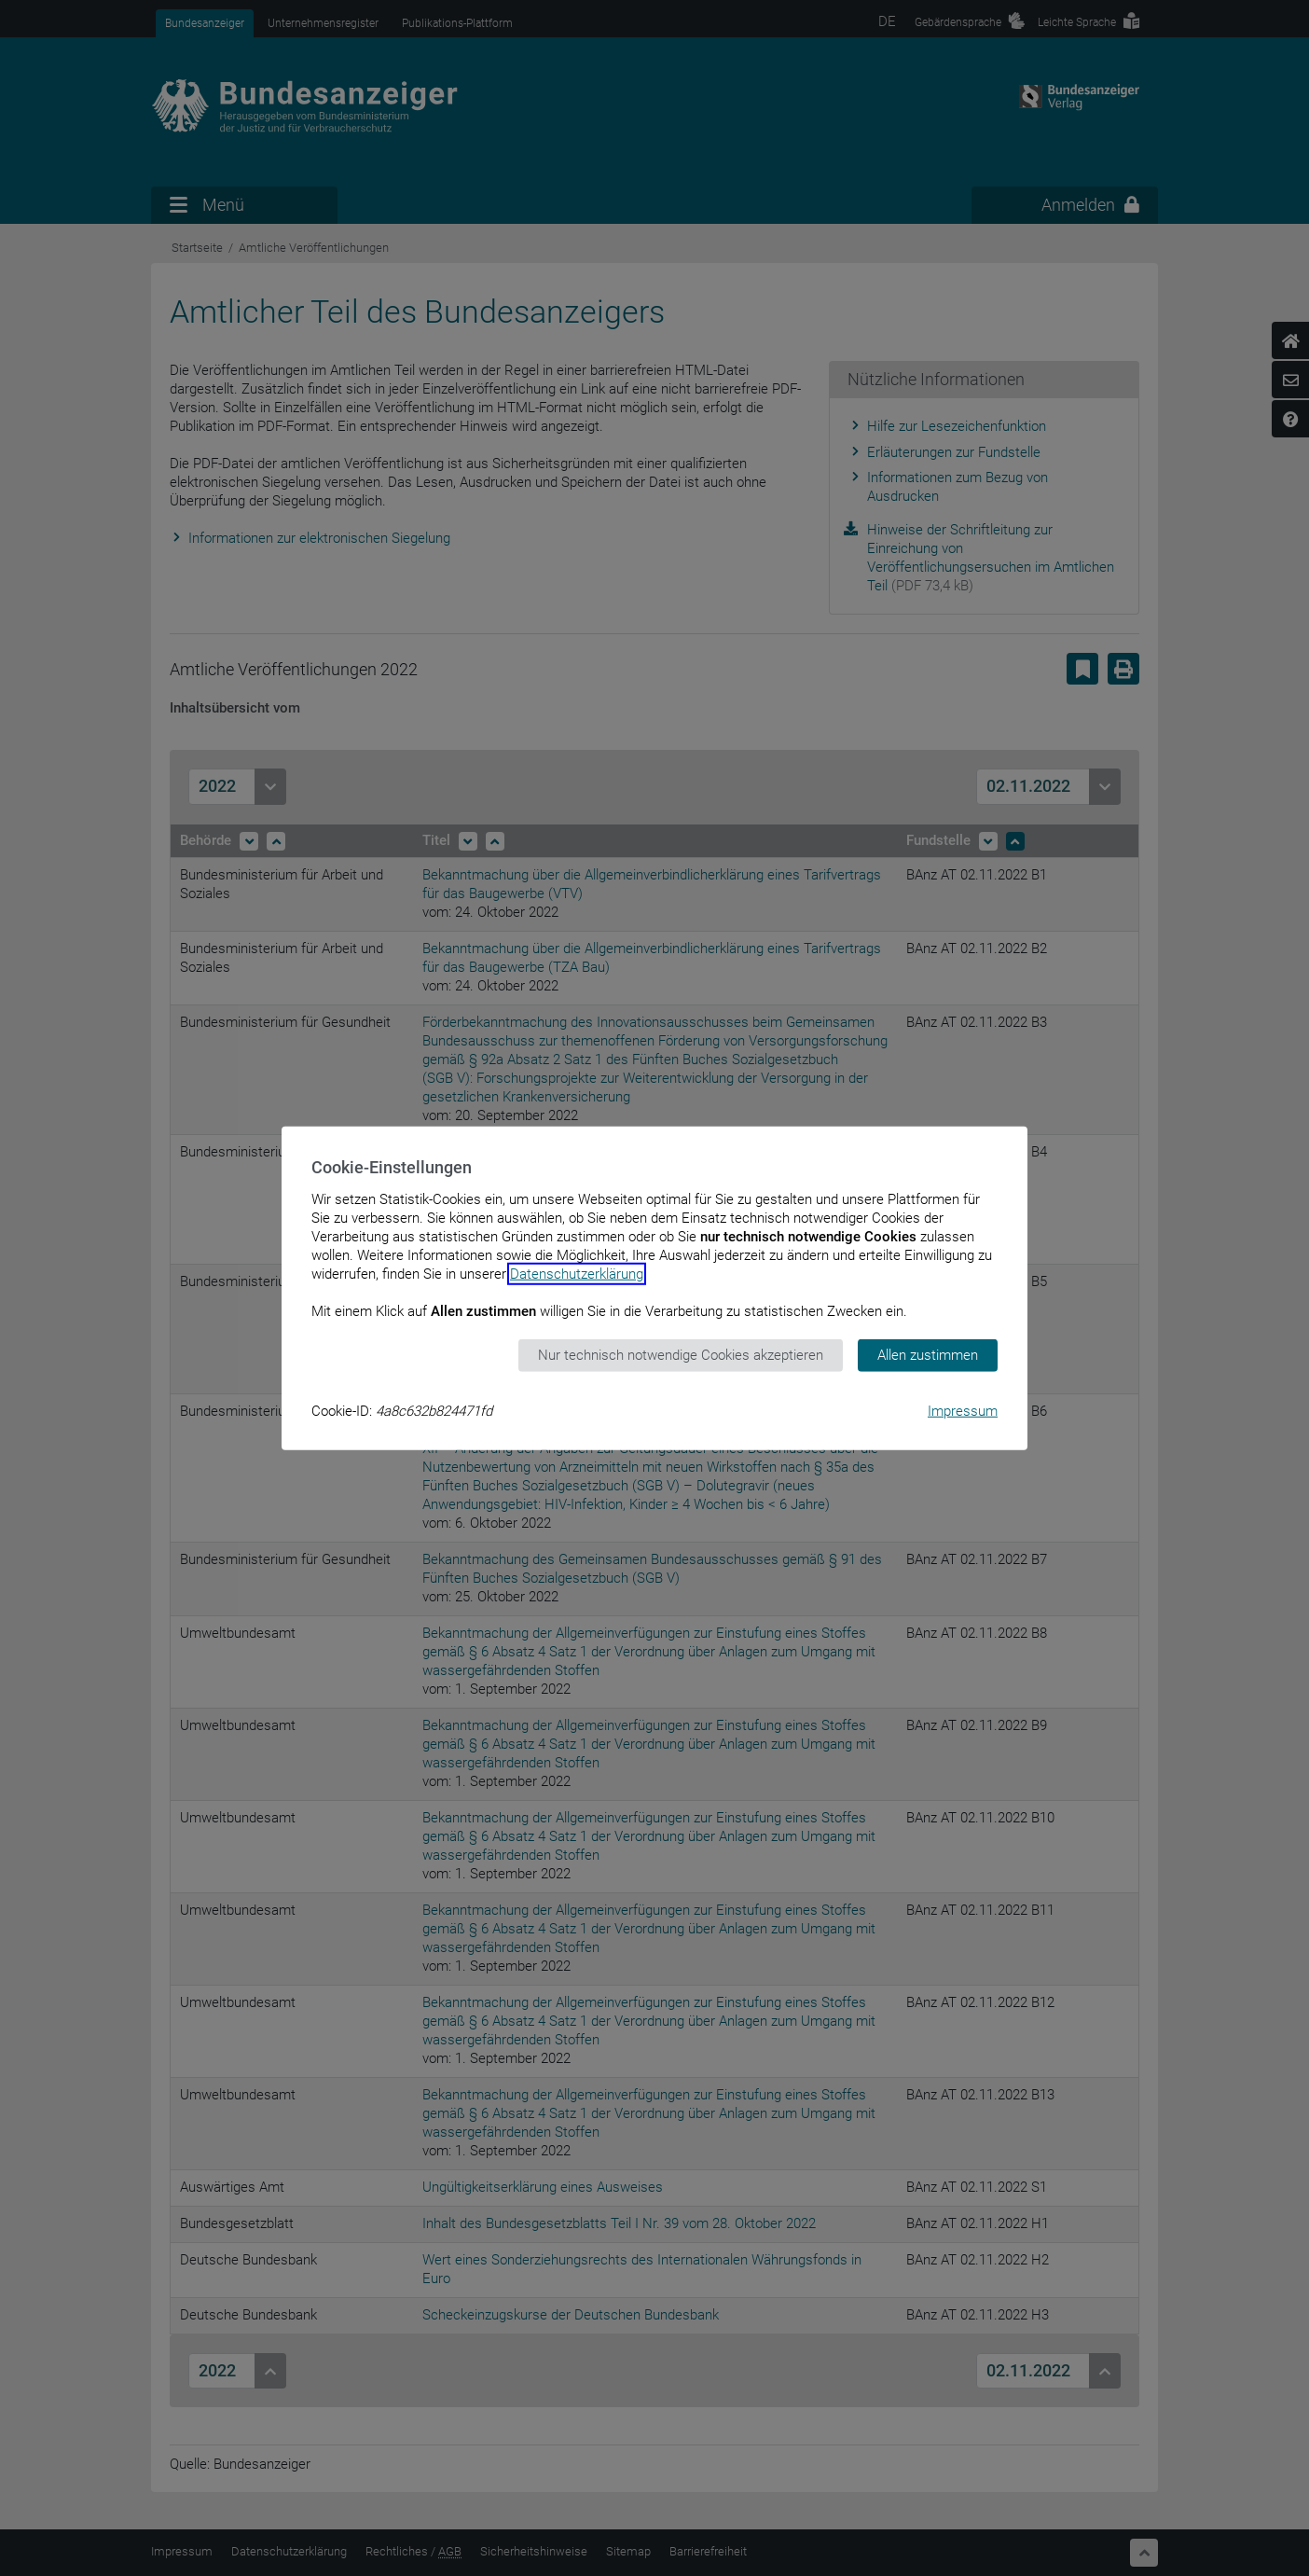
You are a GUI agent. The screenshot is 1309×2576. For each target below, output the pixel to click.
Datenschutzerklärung (576, 1274)
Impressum (963, 1410)
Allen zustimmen (927, 1355)
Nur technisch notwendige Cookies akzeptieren (680, 1355)
